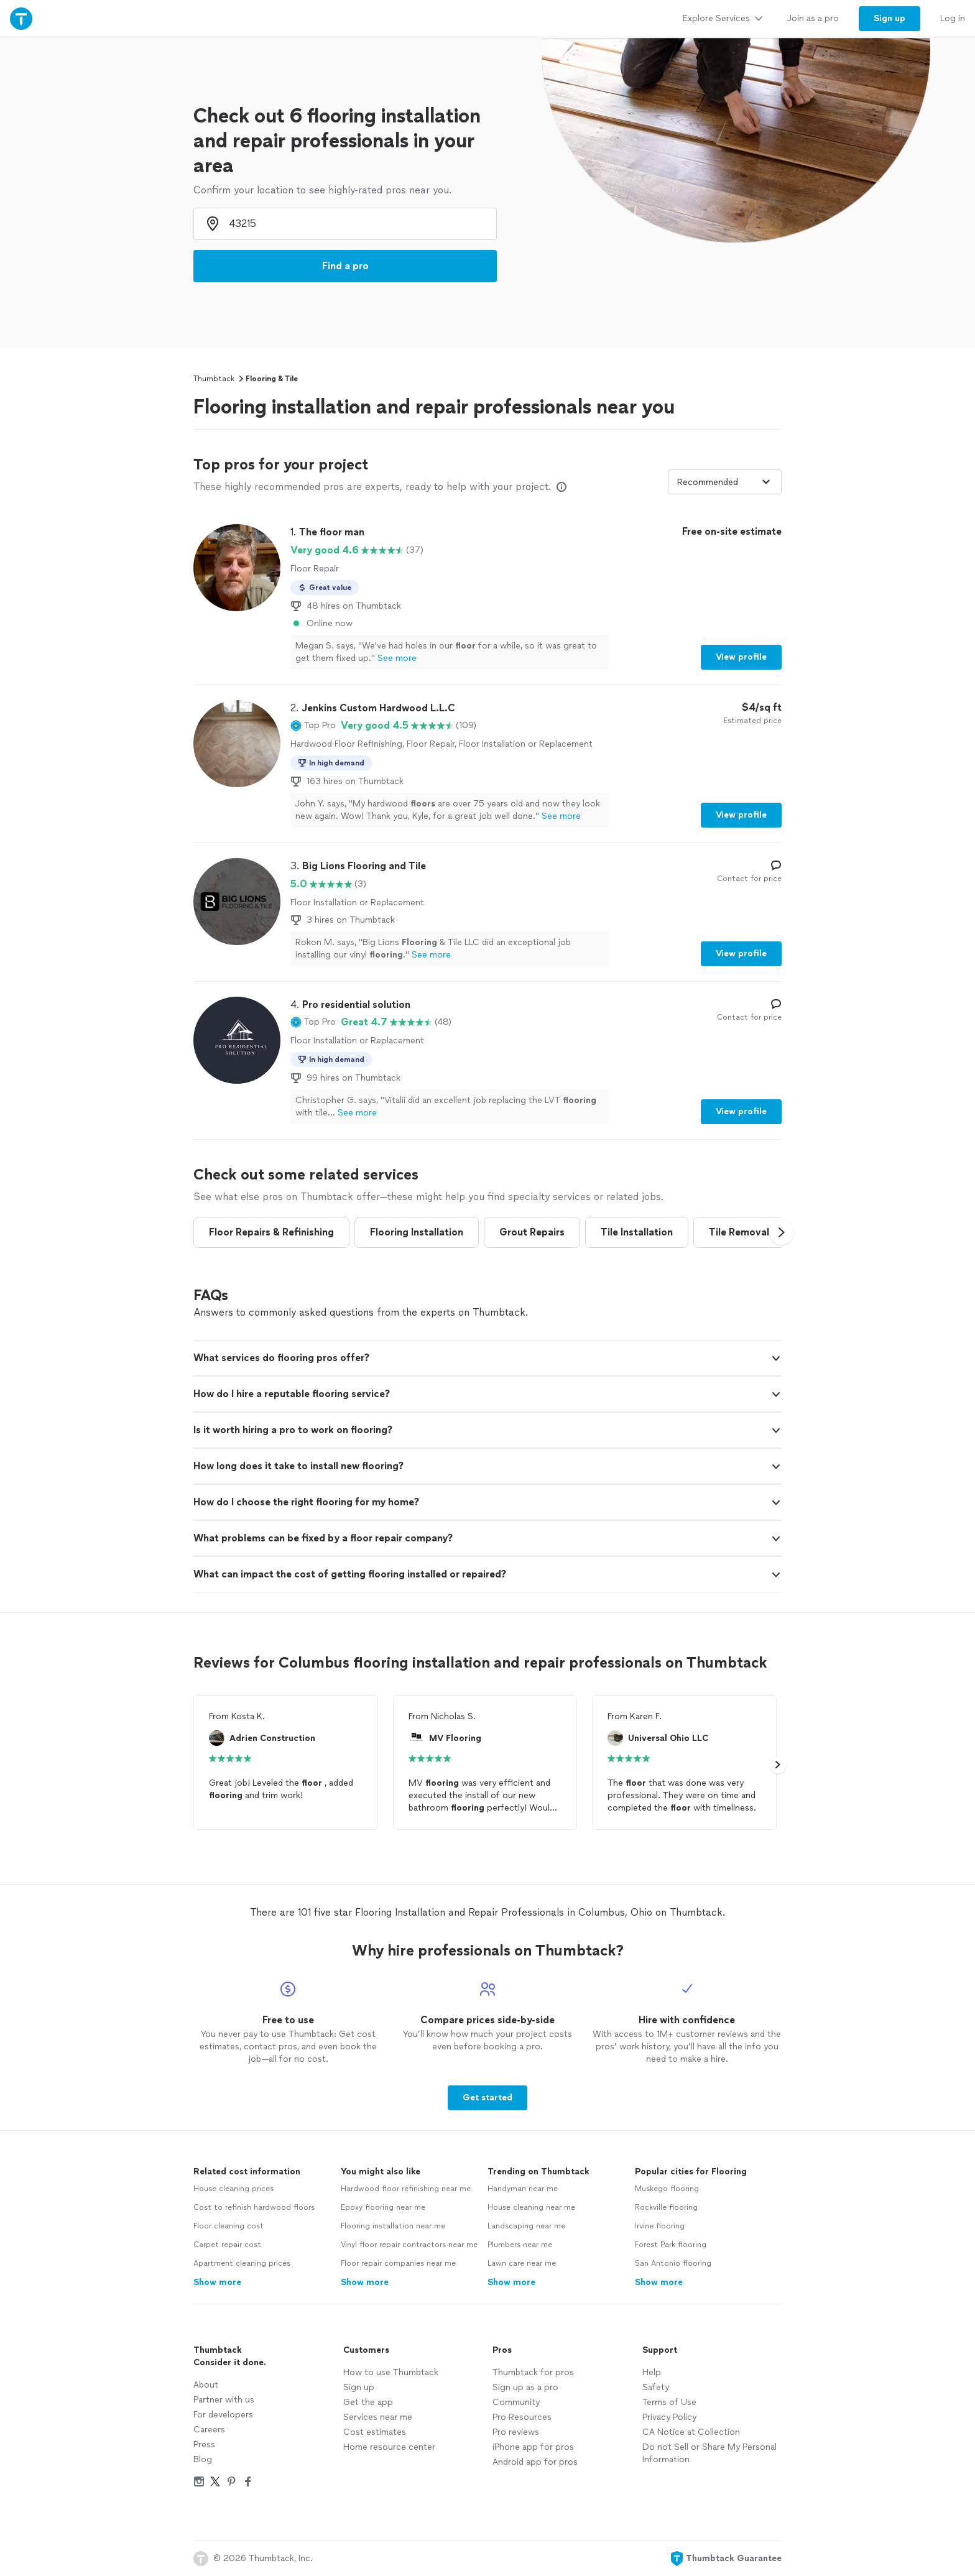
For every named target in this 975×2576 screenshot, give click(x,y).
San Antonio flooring (673, 2263)
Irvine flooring (660, 2226)
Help (651, 2372)
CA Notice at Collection (691, 2432)
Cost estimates (374, 2432)
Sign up (358, 2387)
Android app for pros (535, 2462)
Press (204, 2444)
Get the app (368, 2402)
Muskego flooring (667, 2188)
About (205, 2385)
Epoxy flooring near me (383, 2207)
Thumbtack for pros (533, 2372)
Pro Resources (522, 2417)
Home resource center (389, 2447)
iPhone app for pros (533, 2447)
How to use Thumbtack (390, 2372)
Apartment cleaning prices (241, 2263)
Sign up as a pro (525, 2387)
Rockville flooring (666, 2207)
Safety (655, 2387)
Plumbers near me (519, 2244)
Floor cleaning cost (228, 2226)
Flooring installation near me (393, 2226)
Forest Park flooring (670, 2244)
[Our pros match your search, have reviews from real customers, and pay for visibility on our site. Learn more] (561, 486)
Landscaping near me (526, 2226)
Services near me (377, 2417)
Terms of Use (669, 2402)
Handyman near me (522, 2188)
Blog (202, 2459)
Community (516, 2402)
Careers (209, 2429)
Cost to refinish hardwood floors (254, 2207)
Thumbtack (213, 378)
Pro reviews (515, 2432)
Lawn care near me (521, 2263)
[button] (313, 725)
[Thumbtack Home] (21, 18)
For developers (223, 2414)
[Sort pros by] (725, 481)
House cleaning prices (233, 2188)
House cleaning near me (531, 2207)
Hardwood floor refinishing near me (406, 2188)
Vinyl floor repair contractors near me (409, 2244)
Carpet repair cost (227, 2244)
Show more (217, 2282)
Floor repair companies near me (398, 2263)
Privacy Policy (669, 2417)
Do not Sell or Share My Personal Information (709, 2453)
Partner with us (223, 2399)
